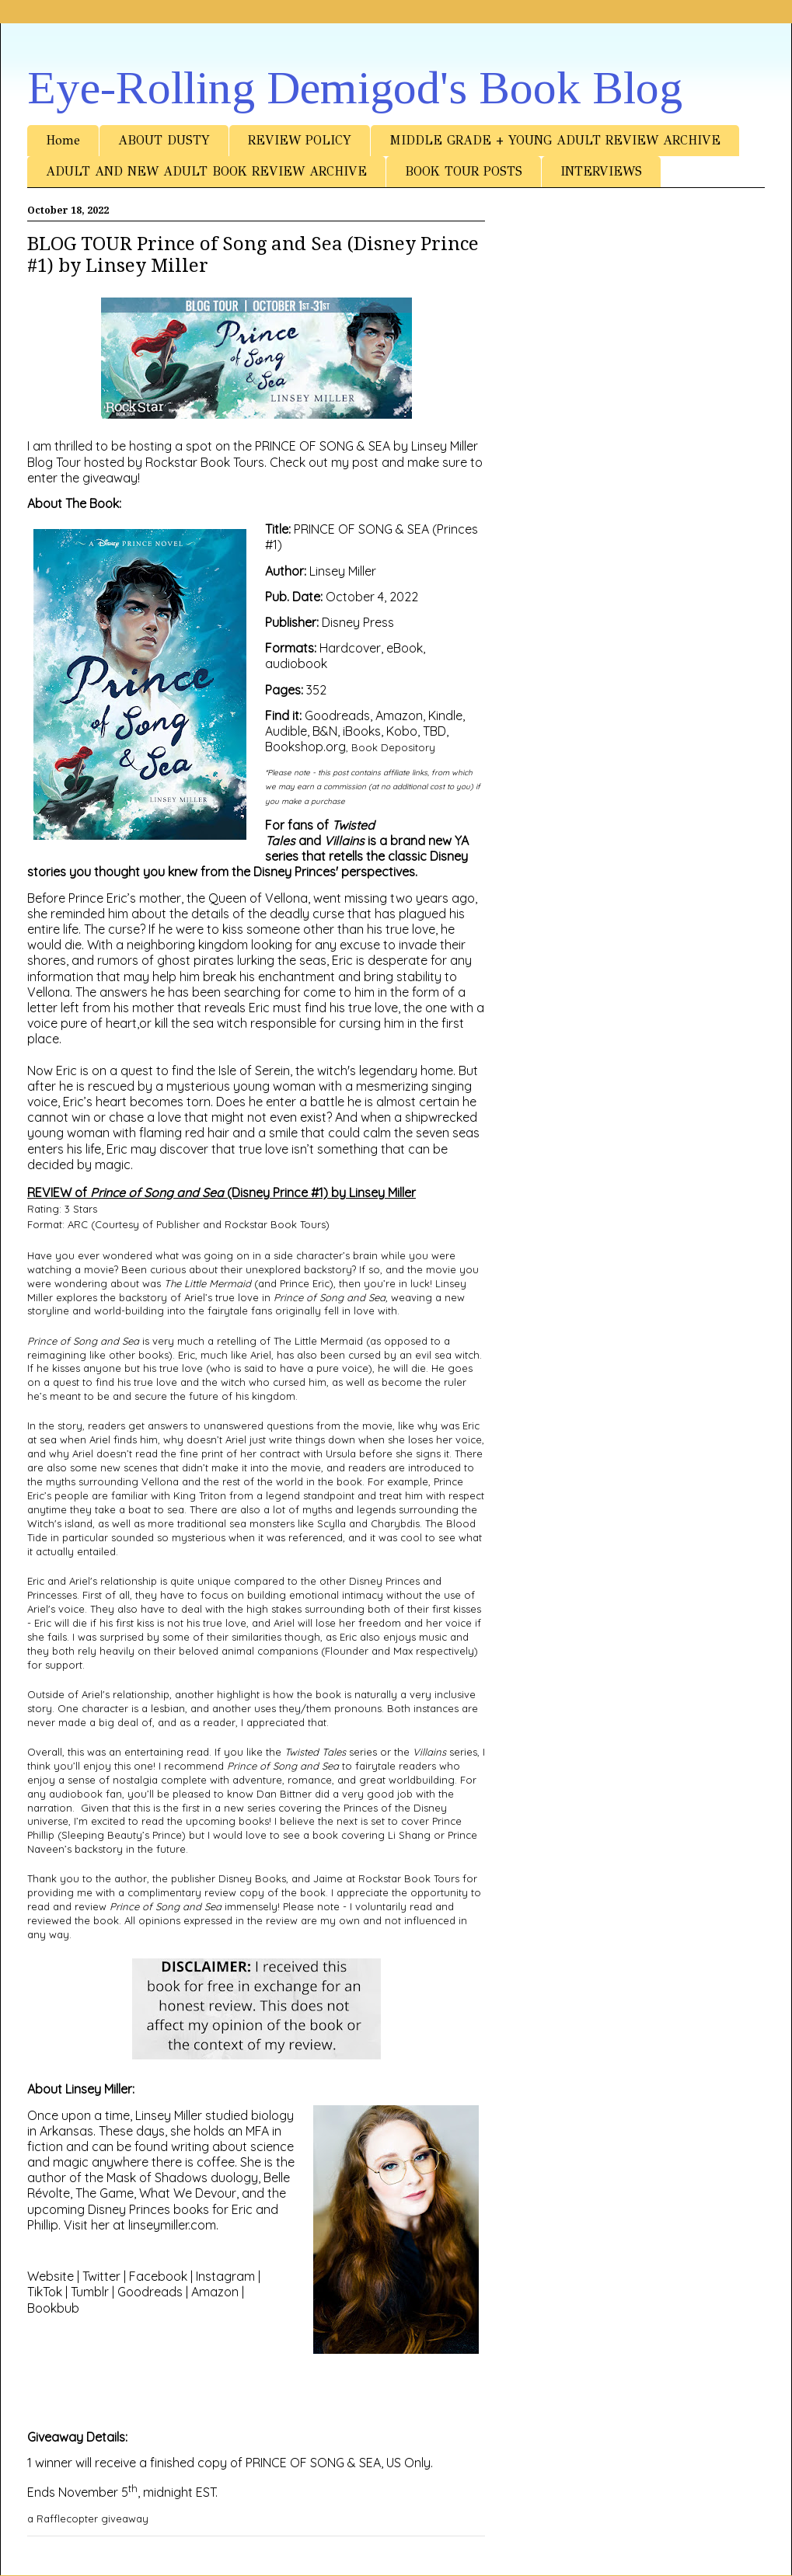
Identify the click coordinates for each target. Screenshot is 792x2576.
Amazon (215, 2291)
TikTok (44, 2291)
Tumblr (90, 2291)
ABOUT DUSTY (164, 140)
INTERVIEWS (601, 171)
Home (63, 140)
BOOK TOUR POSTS (463, 171)
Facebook (158, 2276)
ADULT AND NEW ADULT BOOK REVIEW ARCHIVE (206, 171)
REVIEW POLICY (299, 140)
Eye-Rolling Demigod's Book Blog (354, 87)
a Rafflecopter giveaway (87, 2518)
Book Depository (393, 747)
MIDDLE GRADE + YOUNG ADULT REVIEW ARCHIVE (554, 140)
